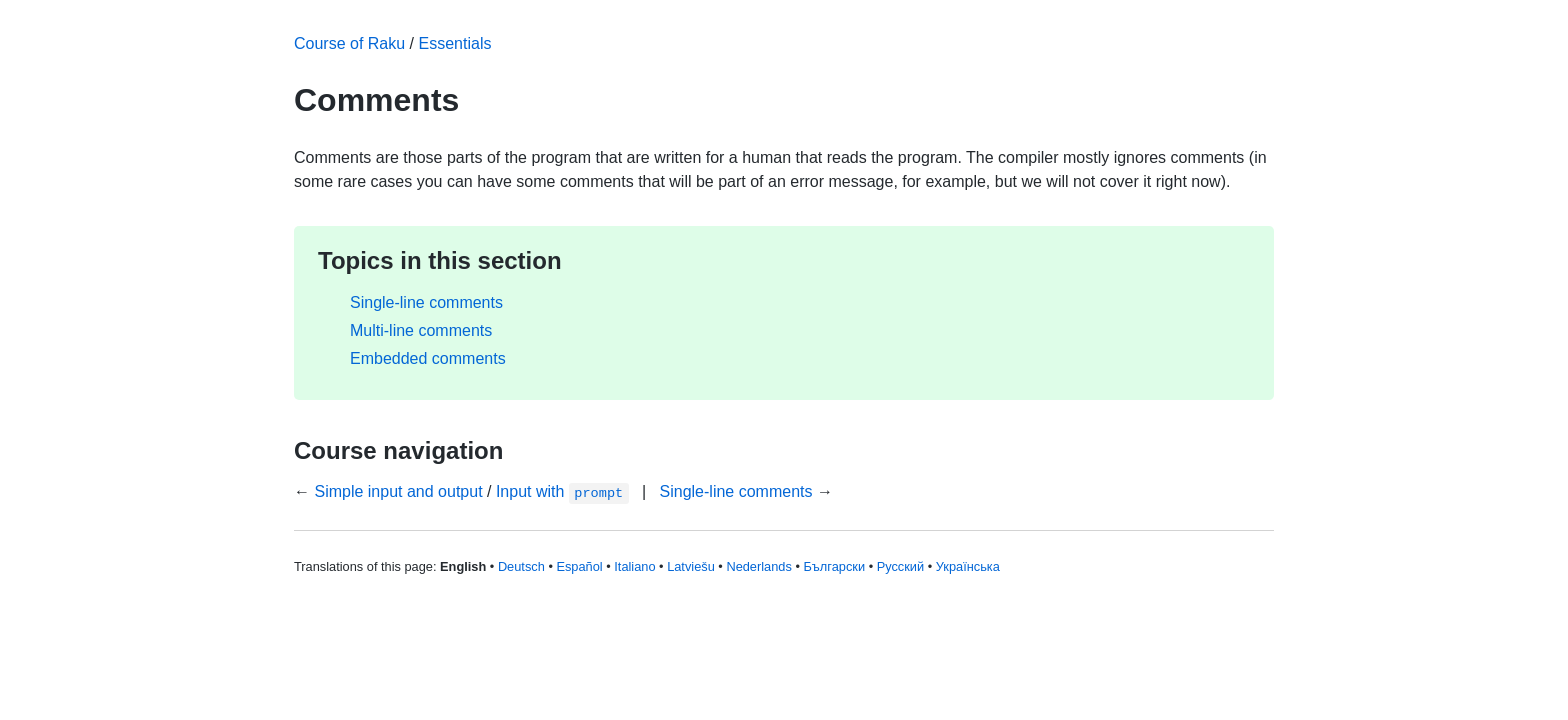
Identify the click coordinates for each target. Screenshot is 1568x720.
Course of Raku (349, 43)
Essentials (455, 43)
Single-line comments (426, 302)
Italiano (634, 566)
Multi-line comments (421, 330)
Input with (562, 491)
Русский (900, 566)
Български (834, 566)
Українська (968, 566)
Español (579, 566)
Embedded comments (428, 358)
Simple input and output (398, 491)
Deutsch (521, 566)
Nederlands (758, 566)
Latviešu (691, 566)
